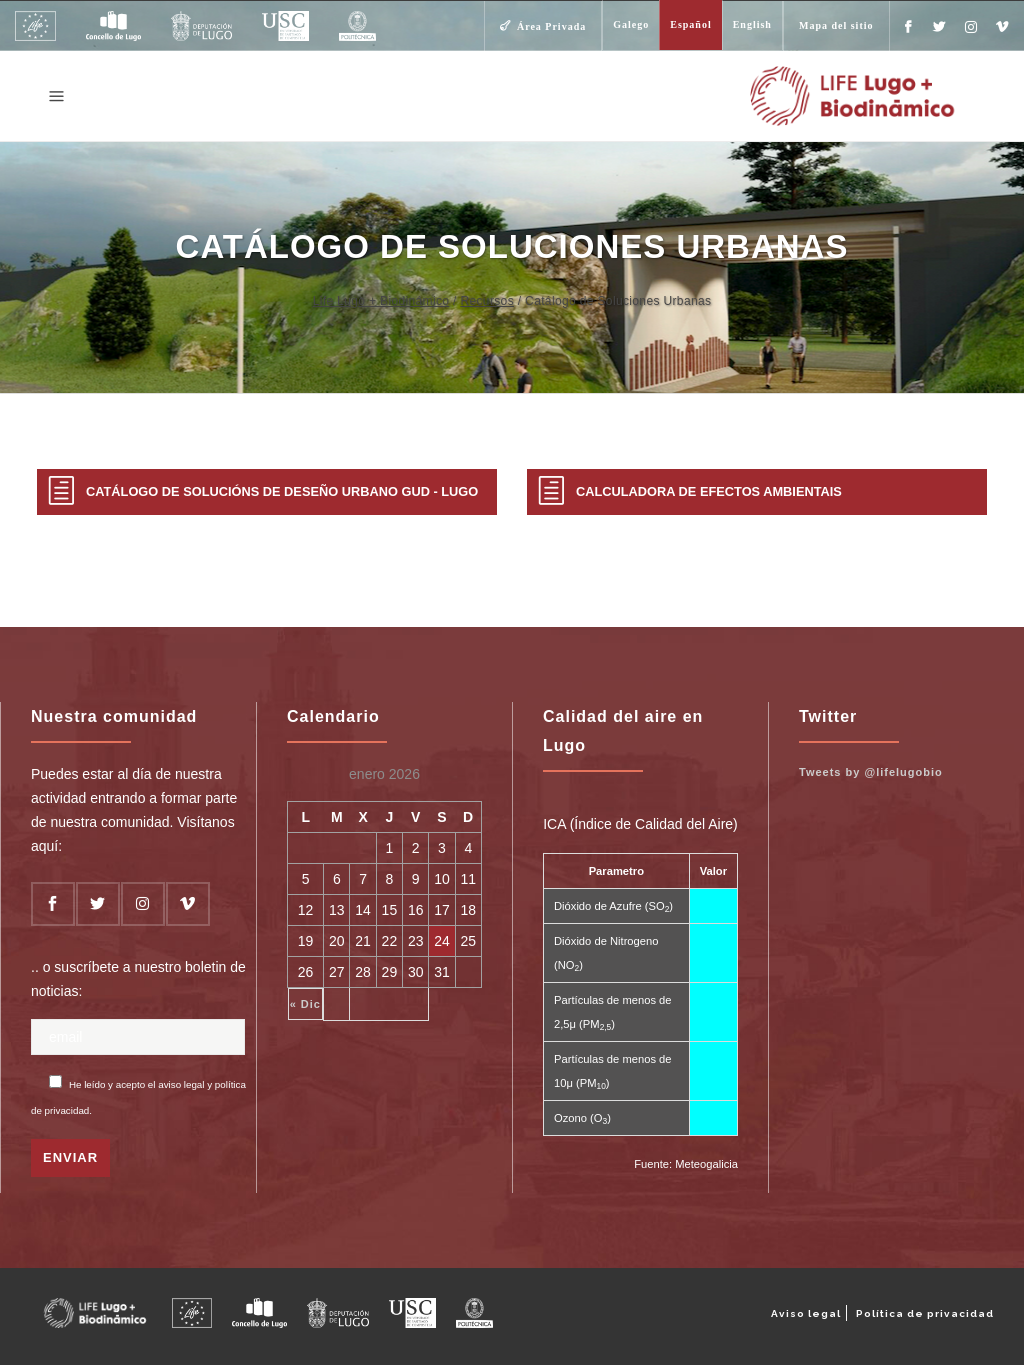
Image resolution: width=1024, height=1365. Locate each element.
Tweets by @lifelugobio (871, 772)
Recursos (487, 301)
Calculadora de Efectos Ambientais (709, 491)
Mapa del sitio (836, 25)
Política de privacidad (925, 1313)
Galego (631, 24)
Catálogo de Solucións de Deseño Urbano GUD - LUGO (282, 491)
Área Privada (551, 26)
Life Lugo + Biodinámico (381, 301)
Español (690, 24)
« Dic (305, 1004)
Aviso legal (806, 1313)
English (752, 24)
